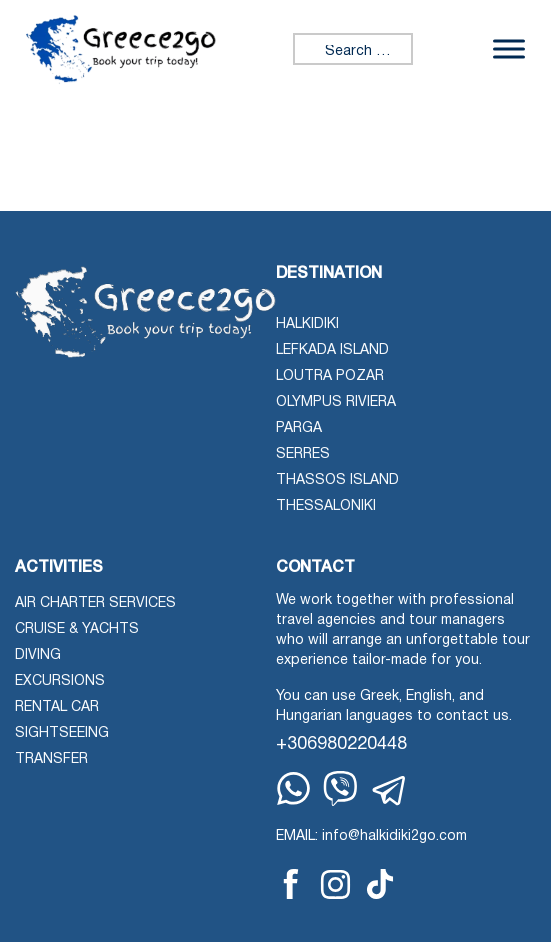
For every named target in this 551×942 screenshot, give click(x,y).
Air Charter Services (95, 603)
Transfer (51, 759)
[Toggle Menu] (509, 49)
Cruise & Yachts (77, 629)
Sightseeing (62, 733)
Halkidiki (307, 324)
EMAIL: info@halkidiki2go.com (371, 836)
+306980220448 (341, 744)
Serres (303, 454)
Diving (38, 655)
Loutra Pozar (330, 376)
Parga (299, 428)
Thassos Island (337, 480)
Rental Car (57, 707)
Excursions (60, 681)
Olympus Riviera (336, 402)
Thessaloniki (326, 506)
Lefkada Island (332, 350)
